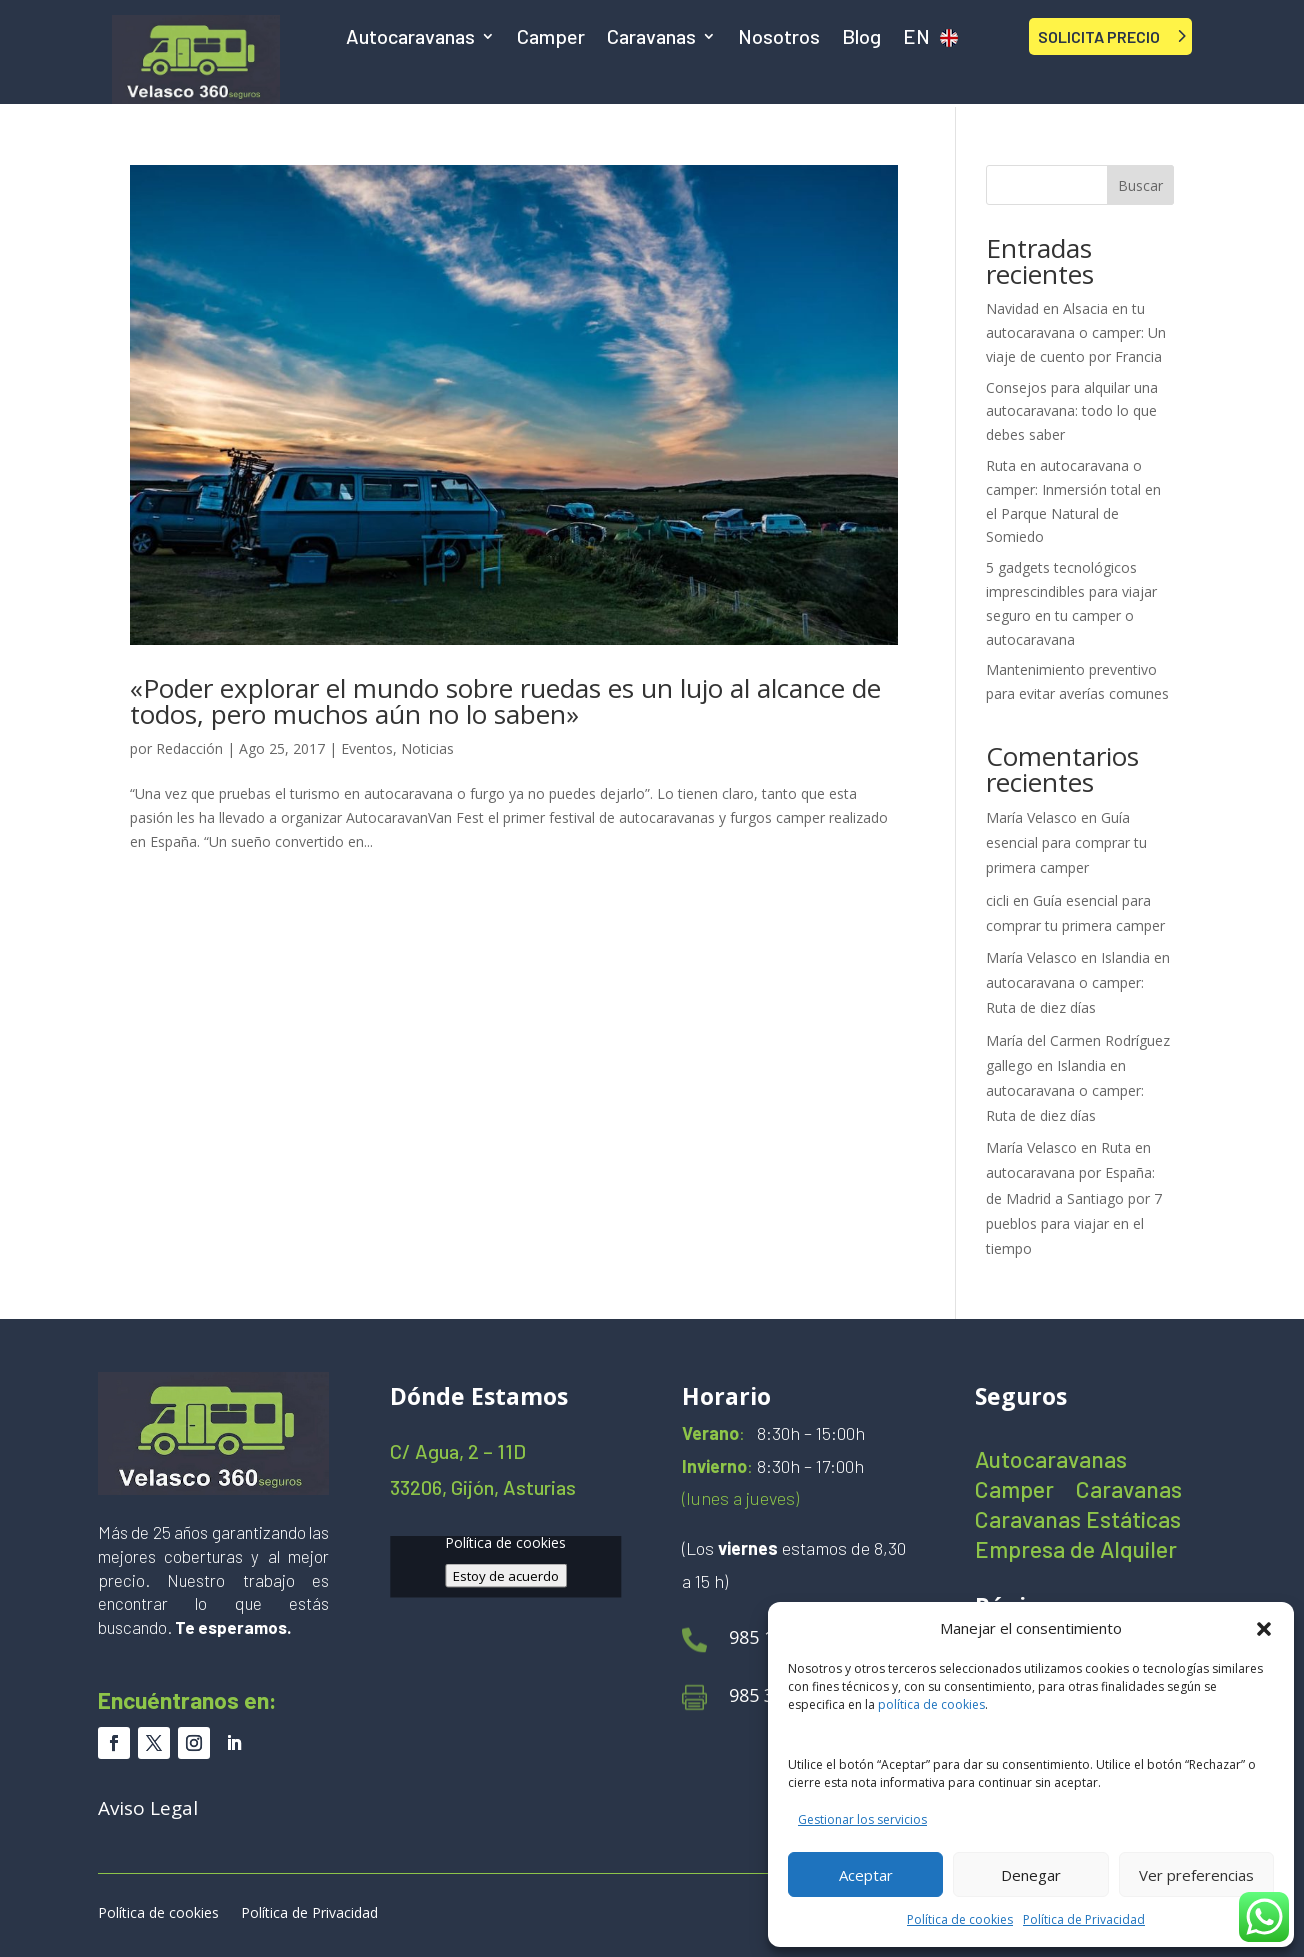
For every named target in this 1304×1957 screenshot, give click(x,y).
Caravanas (651, 38)
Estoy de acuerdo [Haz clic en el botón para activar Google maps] (506, 1575)
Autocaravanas (410, 38)
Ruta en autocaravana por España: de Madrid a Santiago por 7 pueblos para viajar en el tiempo (1074, 1198)
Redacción (189, 748)
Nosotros (779, 38)
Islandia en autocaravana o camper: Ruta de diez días (1078, 982)
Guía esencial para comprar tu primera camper (1066, 842)
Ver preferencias (1196, 1875)
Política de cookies (960, 1919)
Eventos (367, 748)
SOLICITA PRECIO (1099, 36)
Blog (861, 38)
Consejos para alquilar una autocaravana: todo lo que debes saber (1072, 411)
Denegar (1031, 1875)
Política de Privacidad (1084, 1919)
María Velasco (1031, 817)
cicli (997, 900)
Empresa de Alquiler (1076, 1552)
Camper (551, 38)
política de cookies (931, 1704)
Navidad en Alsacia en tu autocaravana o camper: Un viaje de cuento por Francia (1076, 332)
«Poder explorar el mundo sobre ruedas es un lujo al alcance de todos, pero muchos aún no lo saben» (505, 701)
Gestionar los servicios (862, 1819)
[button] (1264, 1629)
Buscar (1140, 185)
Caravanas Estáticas (1078, 1522)
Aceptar (866, 1875)
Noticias (427, 748)
